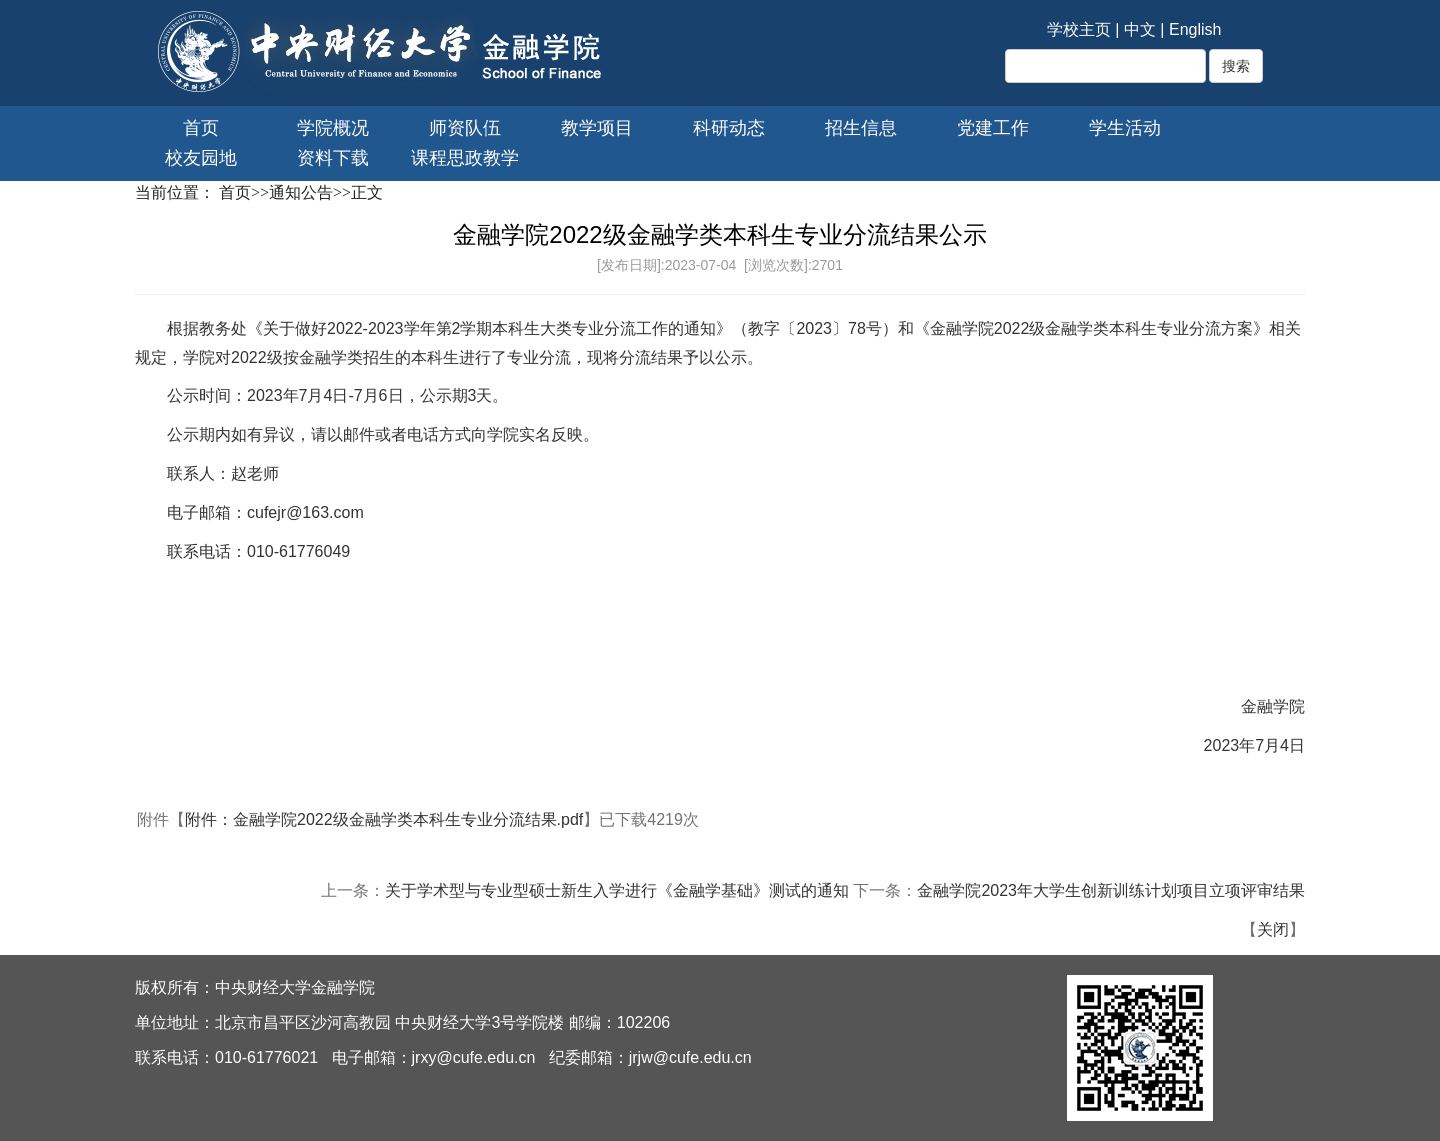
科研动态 (729, 128)
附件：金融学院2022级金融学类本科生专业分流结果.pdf (384, 819)
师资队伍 (465, 128)
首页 (201, 128)
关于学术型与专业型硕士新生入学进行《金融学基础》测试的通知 (617, 890)
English (1195, 29)
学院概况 (333, 128)
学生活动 (1125, 128)
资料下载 (333, 158)
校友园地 (201, 158)
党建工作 (993, 128)
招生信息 (861, 128)
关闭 (1273, 929)
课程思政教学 (465, 158)
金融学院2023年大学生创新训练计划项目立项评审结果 (1111, 890)
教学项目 (597, 128)
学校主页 (1079, 29)
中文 (1140, 29)
